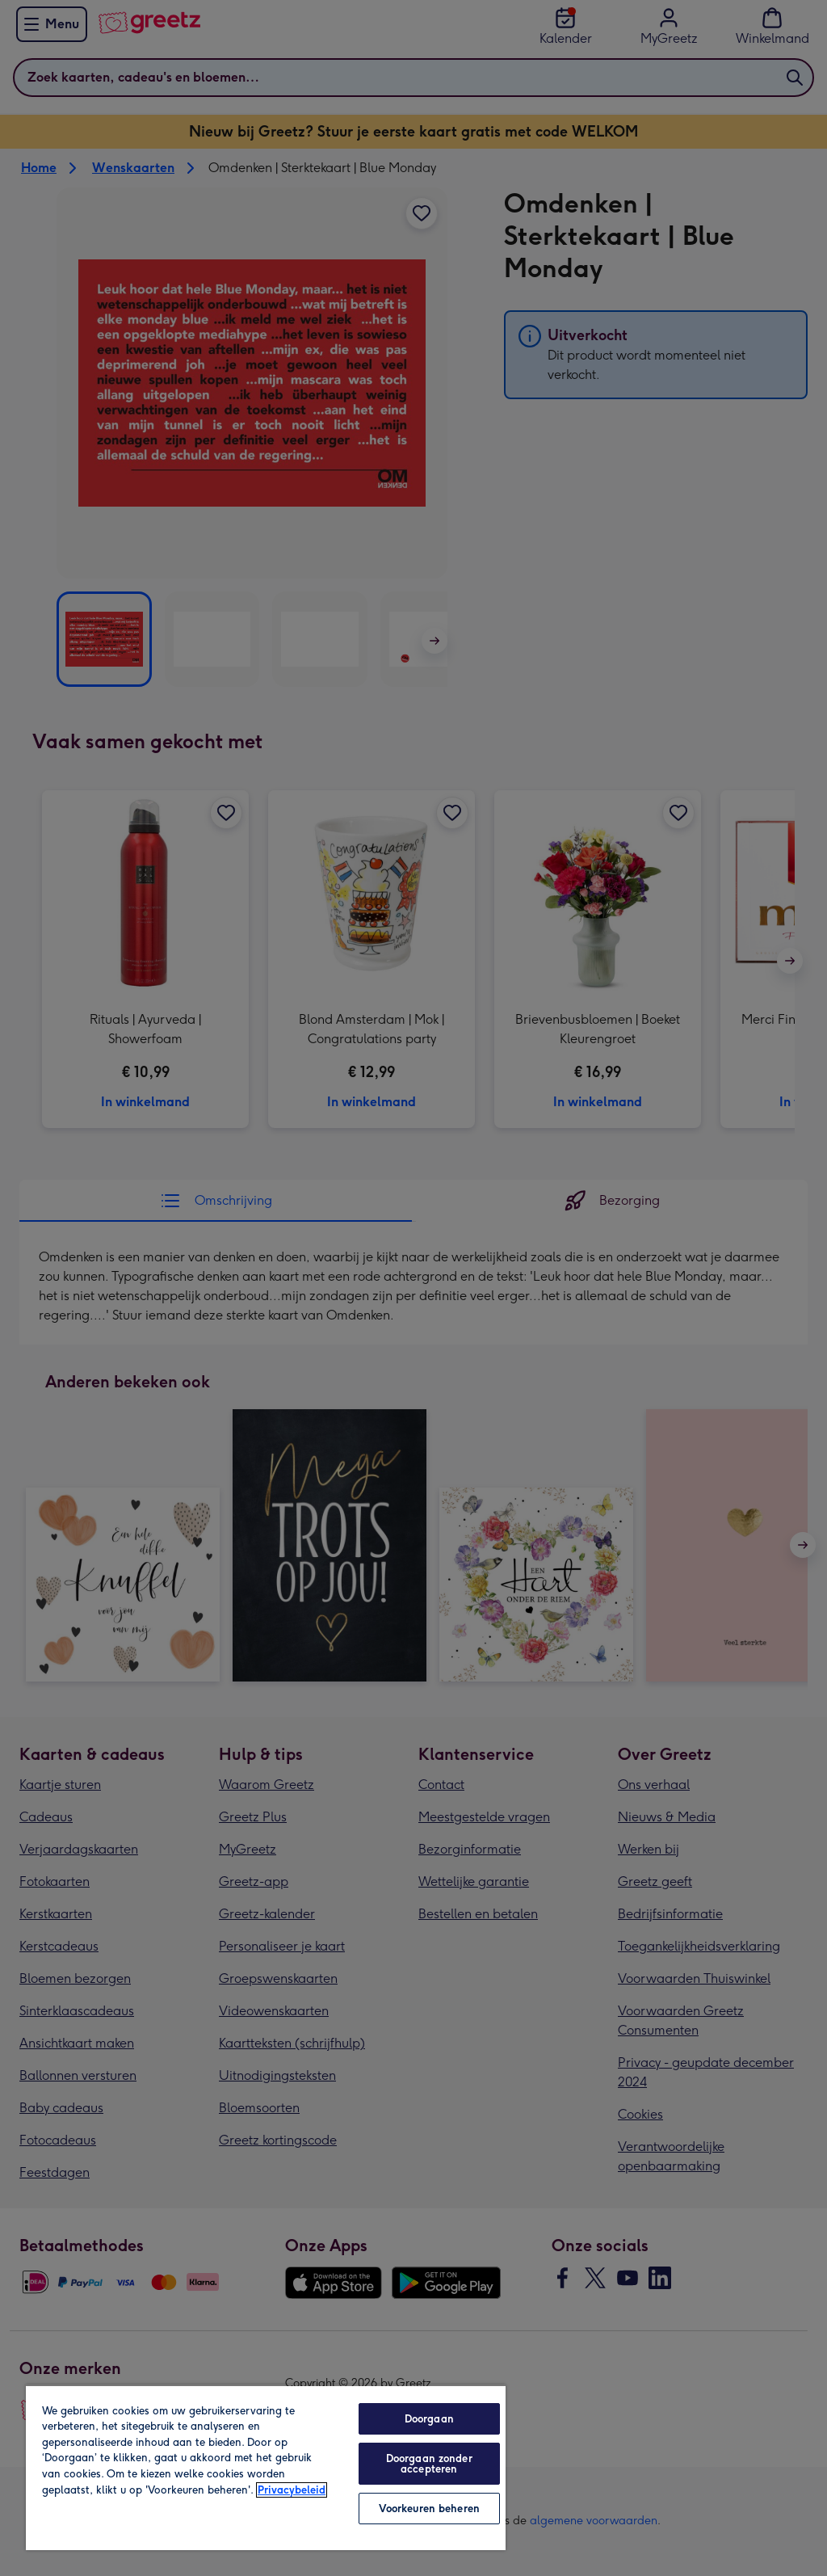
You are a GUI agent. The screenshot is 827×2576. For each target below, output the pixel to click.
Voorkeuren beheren (429, 2508)
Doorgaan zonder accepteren (429, 2463)
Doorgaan (429, 2419)
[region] (266, 2467)
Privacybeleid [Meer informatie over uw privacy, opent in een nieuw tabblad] (291, 2490)
